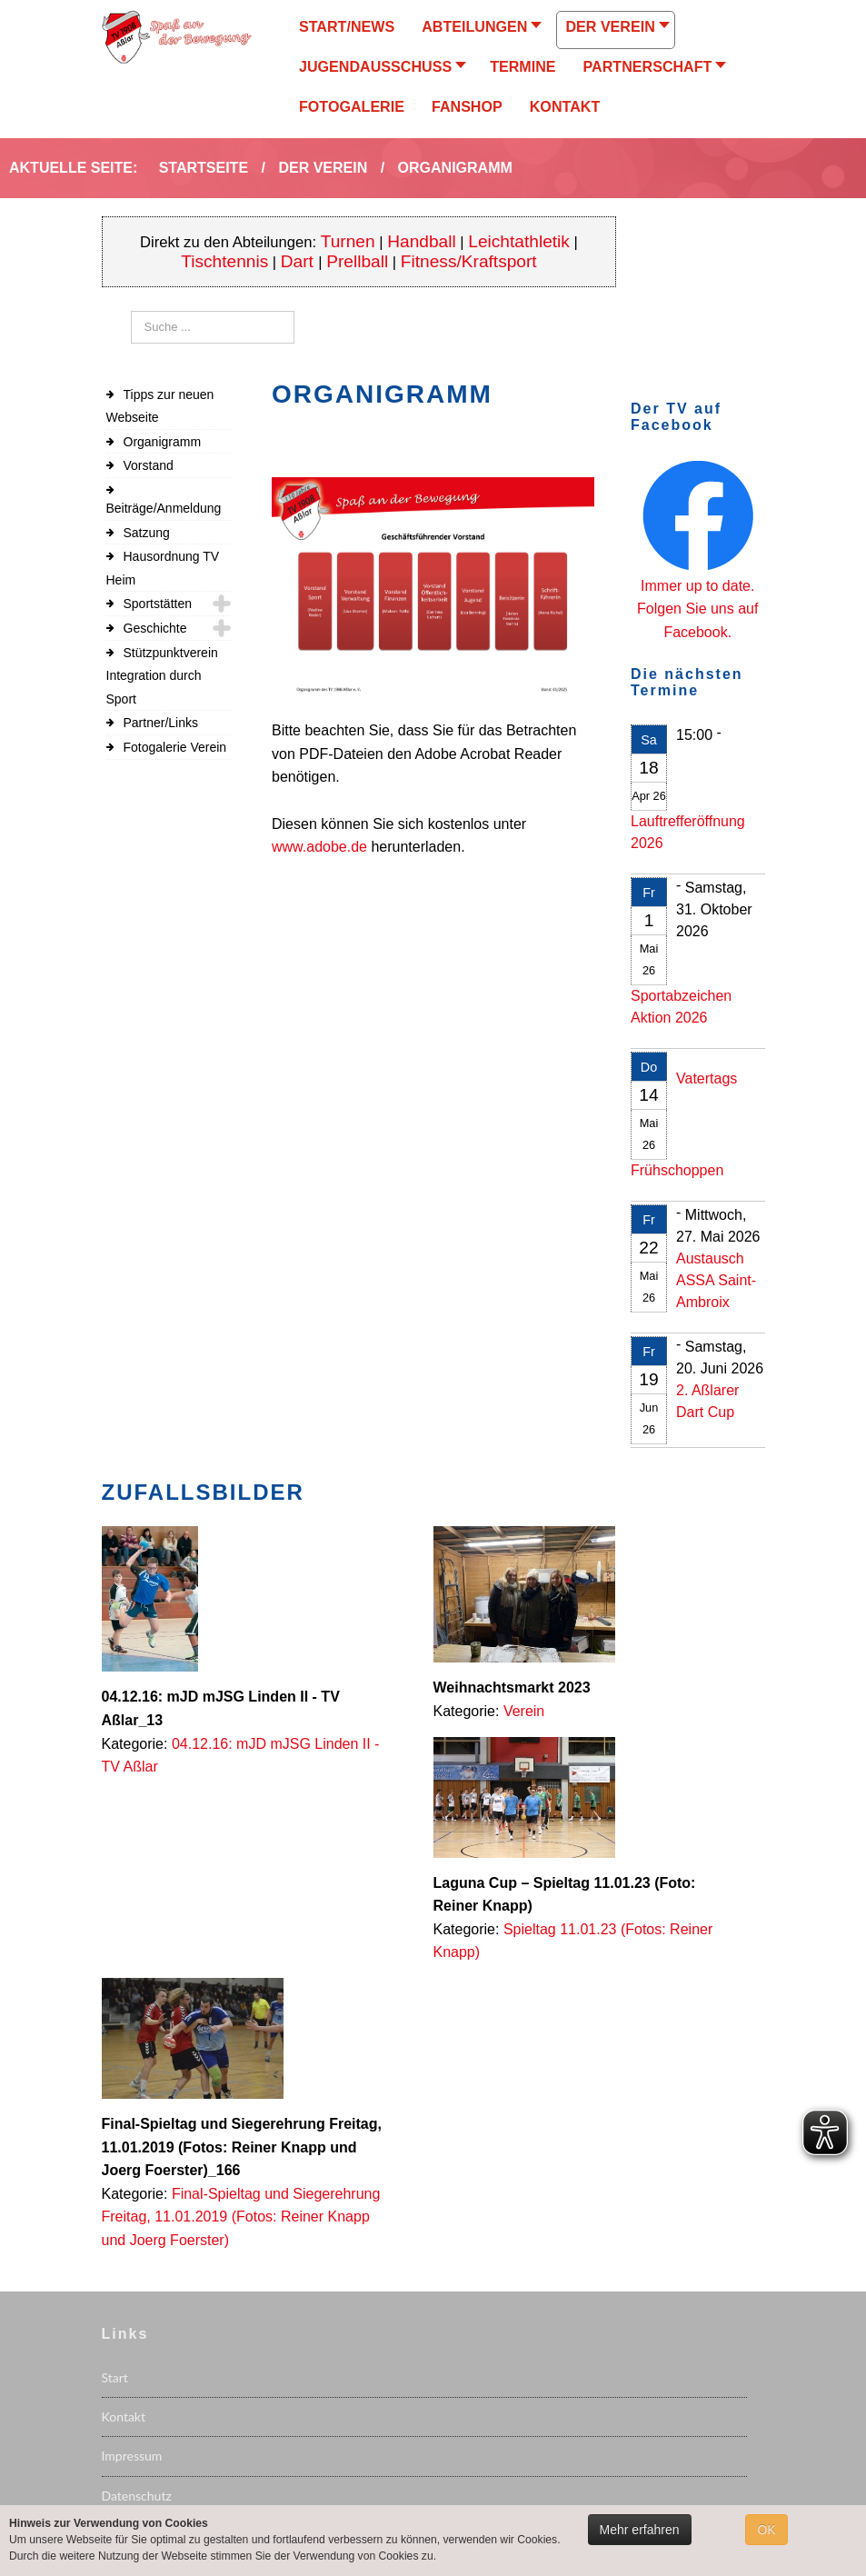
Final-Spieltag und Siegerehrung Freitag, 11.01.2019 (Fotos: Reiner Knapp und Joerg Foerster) (241, 2217)
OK (766, 2529)
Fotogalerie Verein (175, 747)
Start (115, 2377)
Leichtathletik (519, 241)
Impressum (132, 2455)
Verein (523, 1711)
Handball (421, 241)
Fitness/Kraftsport (469, 261)
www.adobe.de (319, 846)
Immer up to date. (697, 586)
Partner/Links (161, 722)
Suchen (131, 311)
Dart (299, 261)
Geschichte (155, 628)
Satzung (147, 532)
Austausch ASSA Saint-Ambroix (716, 1280)
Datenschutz (137, 2495)
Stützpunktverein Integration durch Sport (162, 675)
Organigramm (163, 441)
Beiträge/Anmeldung (164, 508)
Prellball (357, 261)
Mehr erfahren (640, 2529)
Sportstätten (158, 603)
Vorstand (149, 465)
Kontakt (124, 2416)
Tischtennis (224, 261)
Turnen (348, 241)
